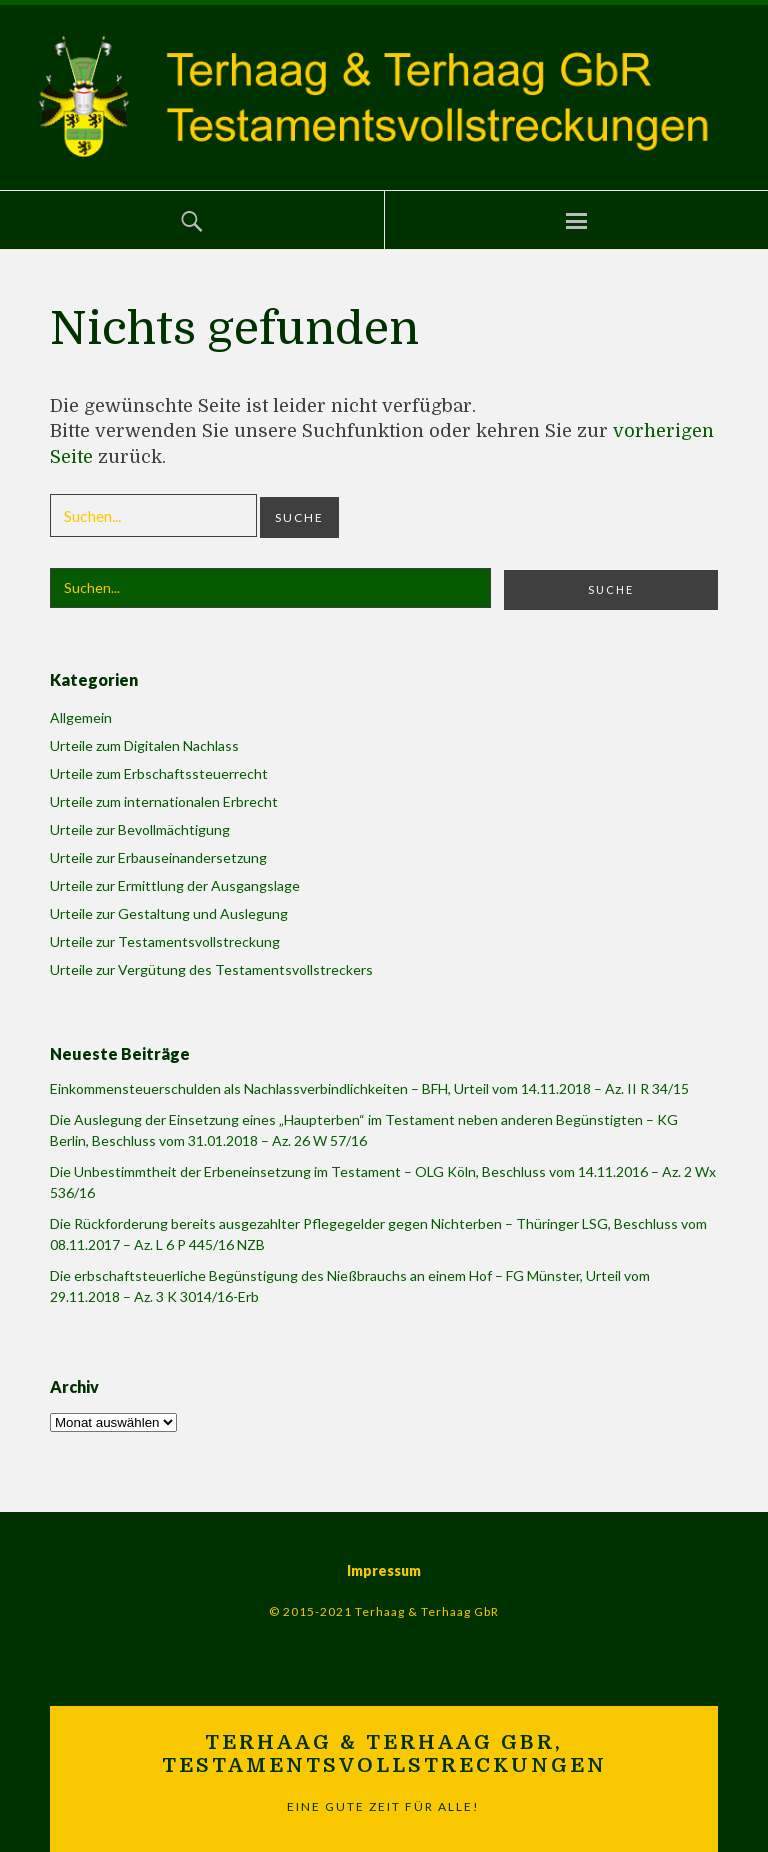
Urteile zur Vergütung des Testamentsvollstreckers (211, 969)
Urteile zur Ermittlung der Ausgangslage (175, 885)
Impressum (384, 1570)
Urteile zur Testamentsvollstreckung (165, 941)
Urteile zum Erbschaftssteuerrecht (159, 773)
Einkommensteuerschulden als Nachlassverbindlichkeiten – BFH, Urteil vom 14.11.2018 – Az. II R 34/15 (369, 1088)
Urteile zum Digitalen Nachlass (144, 745)
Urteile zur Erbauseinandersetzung (158, 857)
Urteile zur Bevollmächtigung (140, 829)
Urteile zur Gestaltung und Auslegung (169, 913)
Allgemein (81, 717)
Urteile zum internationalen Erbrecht (164, 801)
